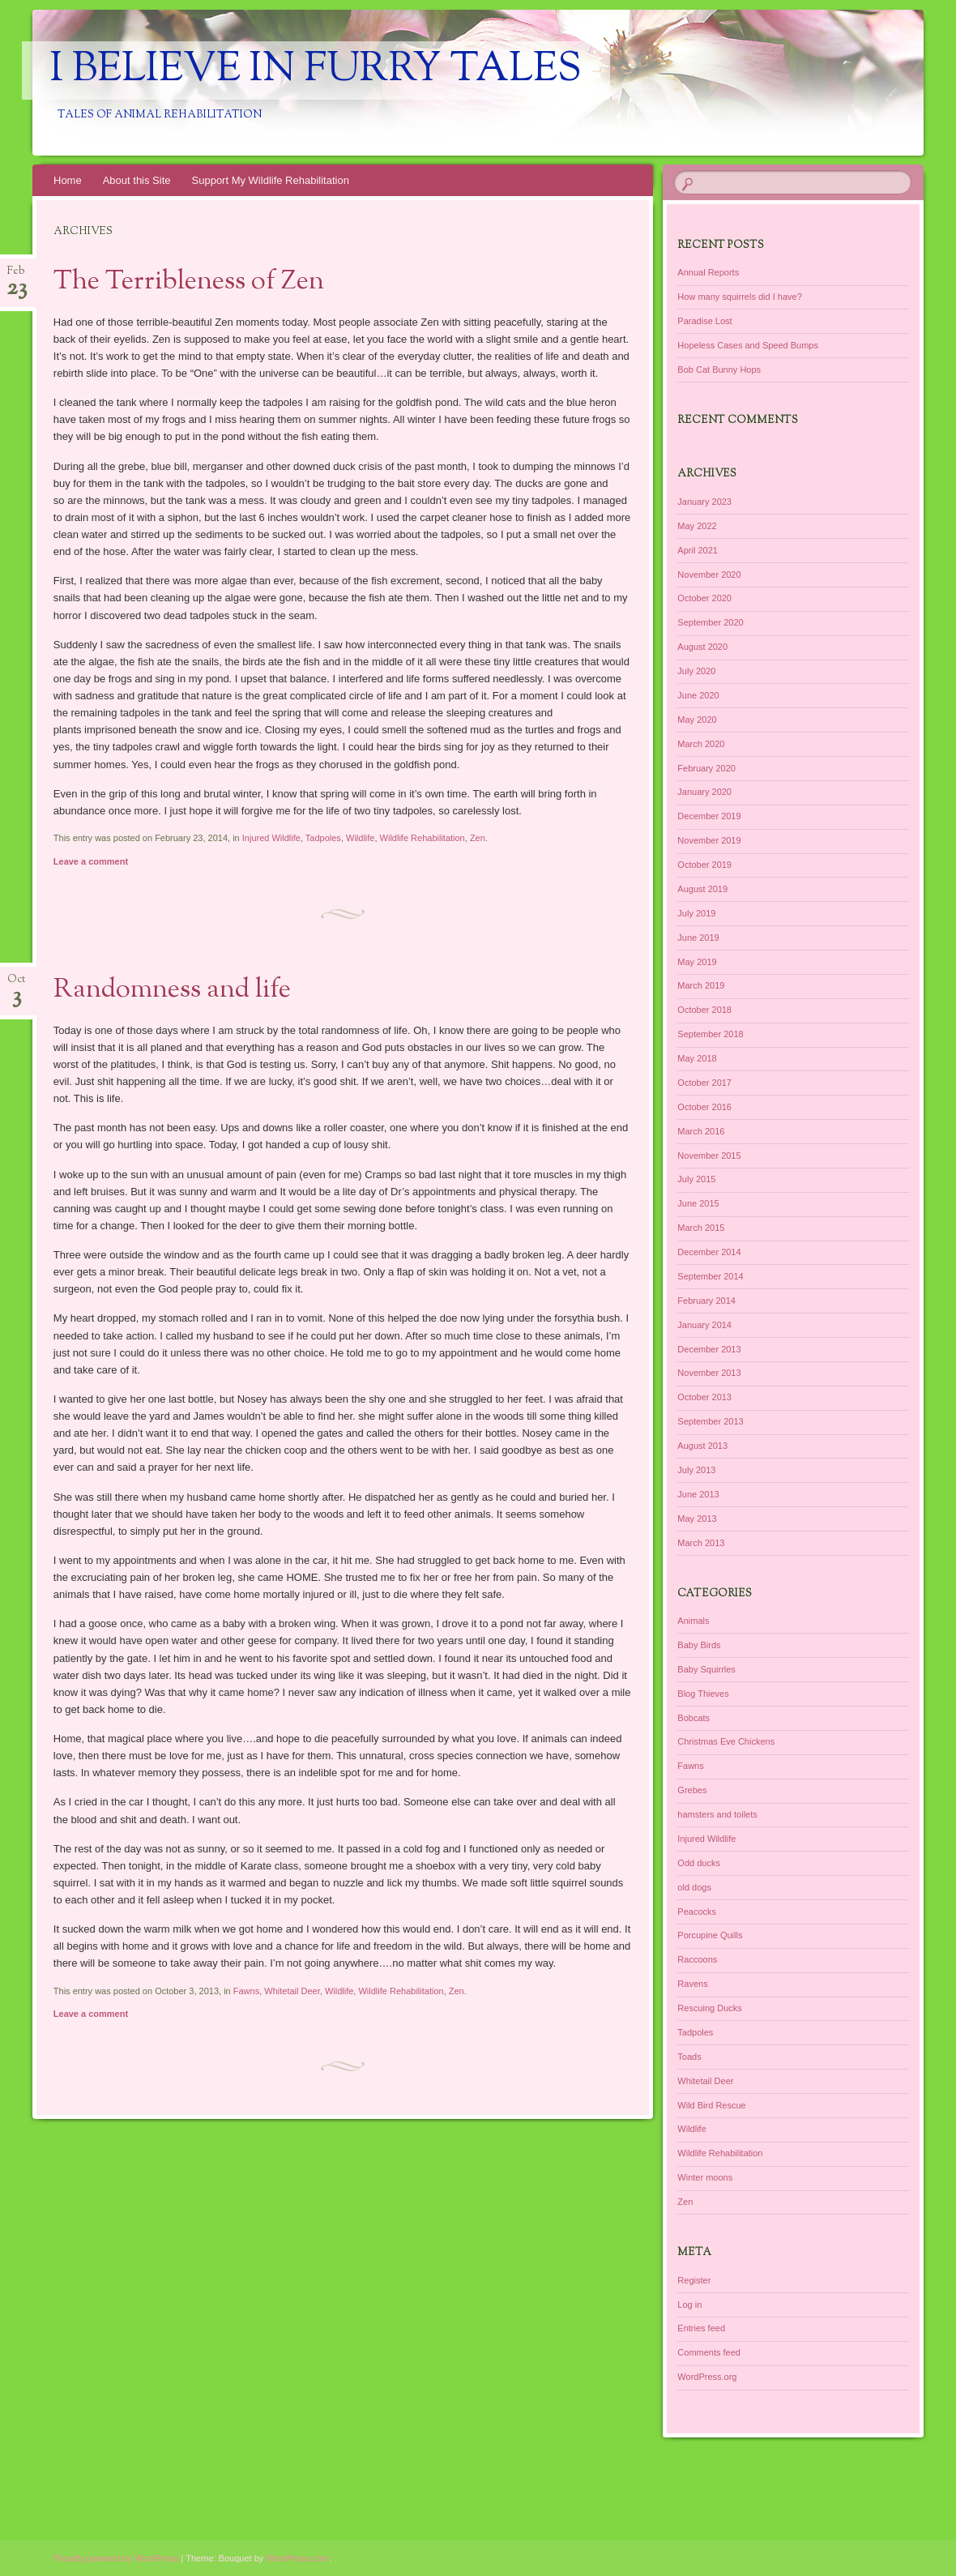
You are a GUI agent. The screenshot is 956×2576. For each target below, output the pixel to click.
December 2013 (708, 1349)
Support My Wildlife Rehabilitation (270, 180)
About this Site (137, 180)
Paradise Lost (704, 321)
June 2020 (698, 695)
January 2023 (704, 501)
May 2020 (696, 719)
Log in (689, 2304)
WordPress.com (297, 2558)
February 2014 (706, 1300)
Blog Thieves (702, 1693)
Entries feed (701, 2328)
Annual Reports (708, 272)
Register (694, 2280)
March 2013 (700, 1543)
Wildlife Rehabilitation (422, 838)
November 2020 (708, 574)
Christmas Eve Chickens (726, 1741)
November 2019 (708, 840)
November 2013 (708, 1373)
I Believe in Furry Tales (316, 70)
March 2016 (700, 1131)
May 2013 (696, 1518)
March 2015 (700, 1227)
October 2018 (704, 1010)
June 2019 (698, 937)
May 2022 (696, 526)
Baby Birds (698, 1645)
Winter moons (704, 2177)
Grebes (691, 1790)
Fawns (246, 1991)
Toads (689, 2056)
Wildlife (360, 838)
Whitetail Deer (291, 1991)
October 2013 (704, 1397)
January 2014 (704, 1325)
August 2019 (702, 889)
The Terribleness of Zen (188, 282)
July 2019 (696, 913)
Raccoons (697, 1959)
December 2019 (708, 816)
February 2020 (706, 768)
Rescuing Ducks (709, 2008)
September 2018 (710, 1034)
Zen (477, 838)
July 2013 (696, 1470)
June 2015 (698, 1203)
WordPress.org (706, 2377)
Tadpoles (323, 838)
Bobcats (693, 1718)
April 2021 (697, 550)
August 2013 (702, 1445)
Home (67, 180)
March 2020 (700, 744)
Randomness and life (172, 990)
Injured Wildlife (271, 838)
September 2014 (710, 1276)
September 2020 (710, 622)
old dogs (694, 1887)
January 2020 (704, 792)
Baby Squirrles (706, 1669)
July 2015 (696, 1179)
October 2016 (704, 1107)
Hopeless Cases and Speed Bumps (747, 345)
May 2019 (696, 962)
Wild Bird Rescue (711, 2105)
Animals (693, 1620)
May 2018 (696, 1058)
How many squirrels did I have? (739, 296)
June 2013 (698, 1494)
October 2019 (704, 864)
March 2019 (700, 985)
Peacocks (696, 1911)
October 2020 (704, 598)
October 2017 (704, 1082)
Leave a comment (90, 861)
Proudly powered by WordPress (115, 2558)
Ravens (692, 1984)
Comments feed (708, 2352)
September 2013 (710, 1421)
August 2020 (702, 646)
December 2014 (708, 1252)
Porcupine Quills (709, 1935)
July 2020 (696, 671)
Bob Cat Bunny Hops (719, 369)
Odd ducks (698, 1863)
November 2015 (708, 1155)
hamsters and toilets (717, 1814)
